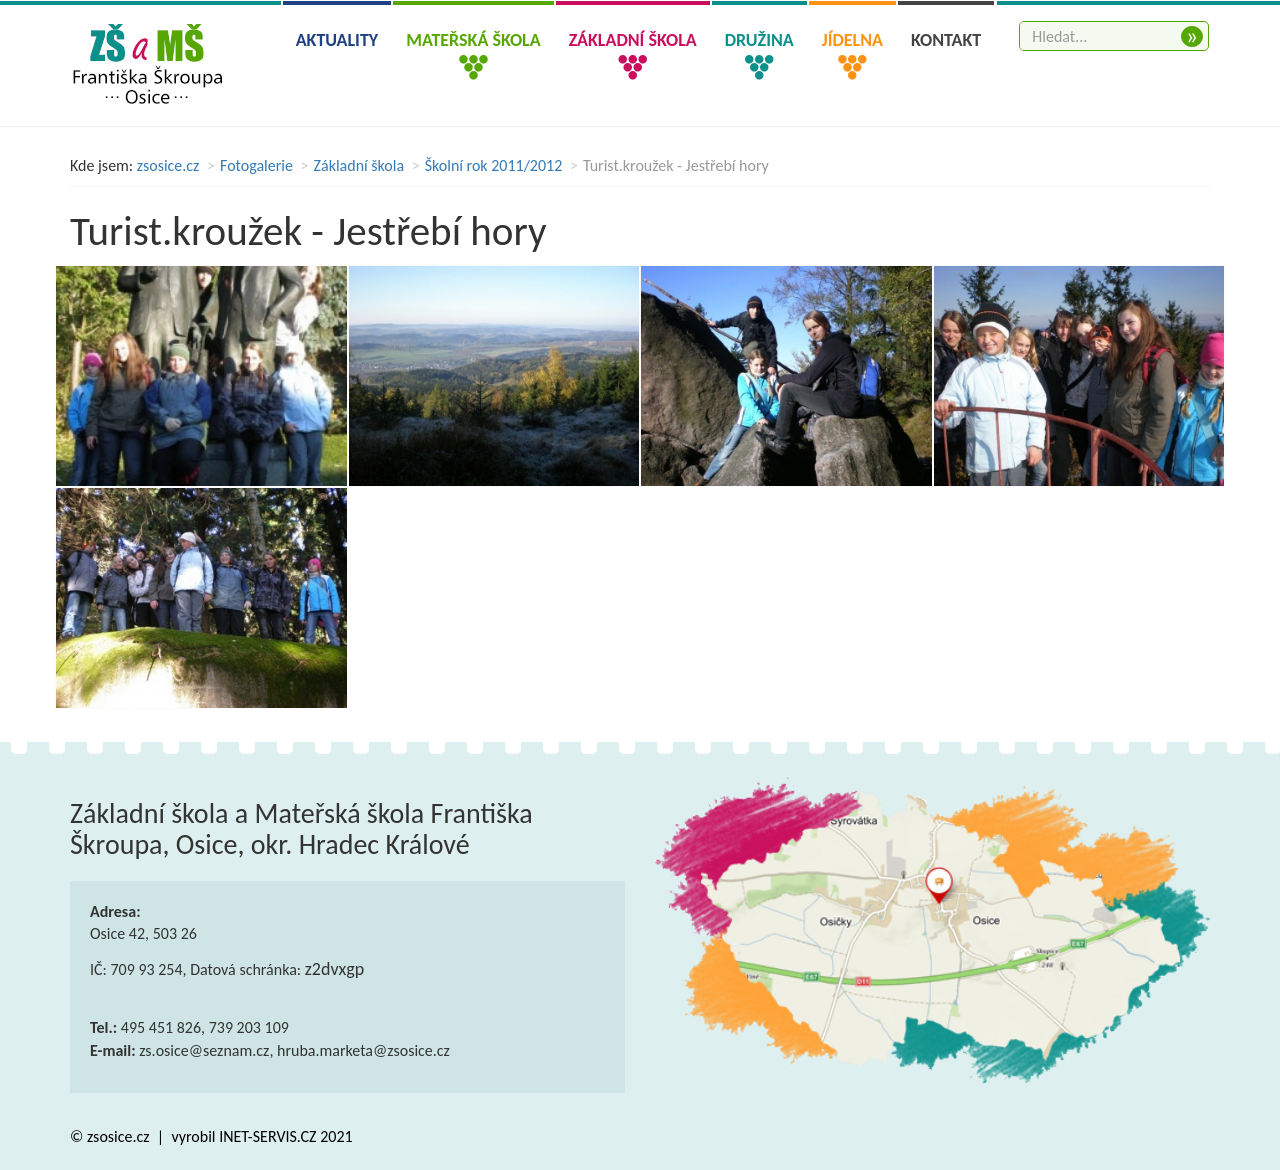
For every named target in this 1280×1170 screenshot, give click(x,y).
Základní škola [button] (633, 40)
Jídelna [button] (852, 40)
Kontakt (946, 40)
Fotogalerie (256, 165)
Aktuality (337, 40)
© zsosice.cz (111, 1136)
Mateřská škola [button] (473, 40)
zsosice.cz (168, 165)
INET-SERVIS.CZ (267, 1136)
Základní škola (359, 165)
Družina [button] (759, 40)
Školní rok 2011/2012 (494, 165)
